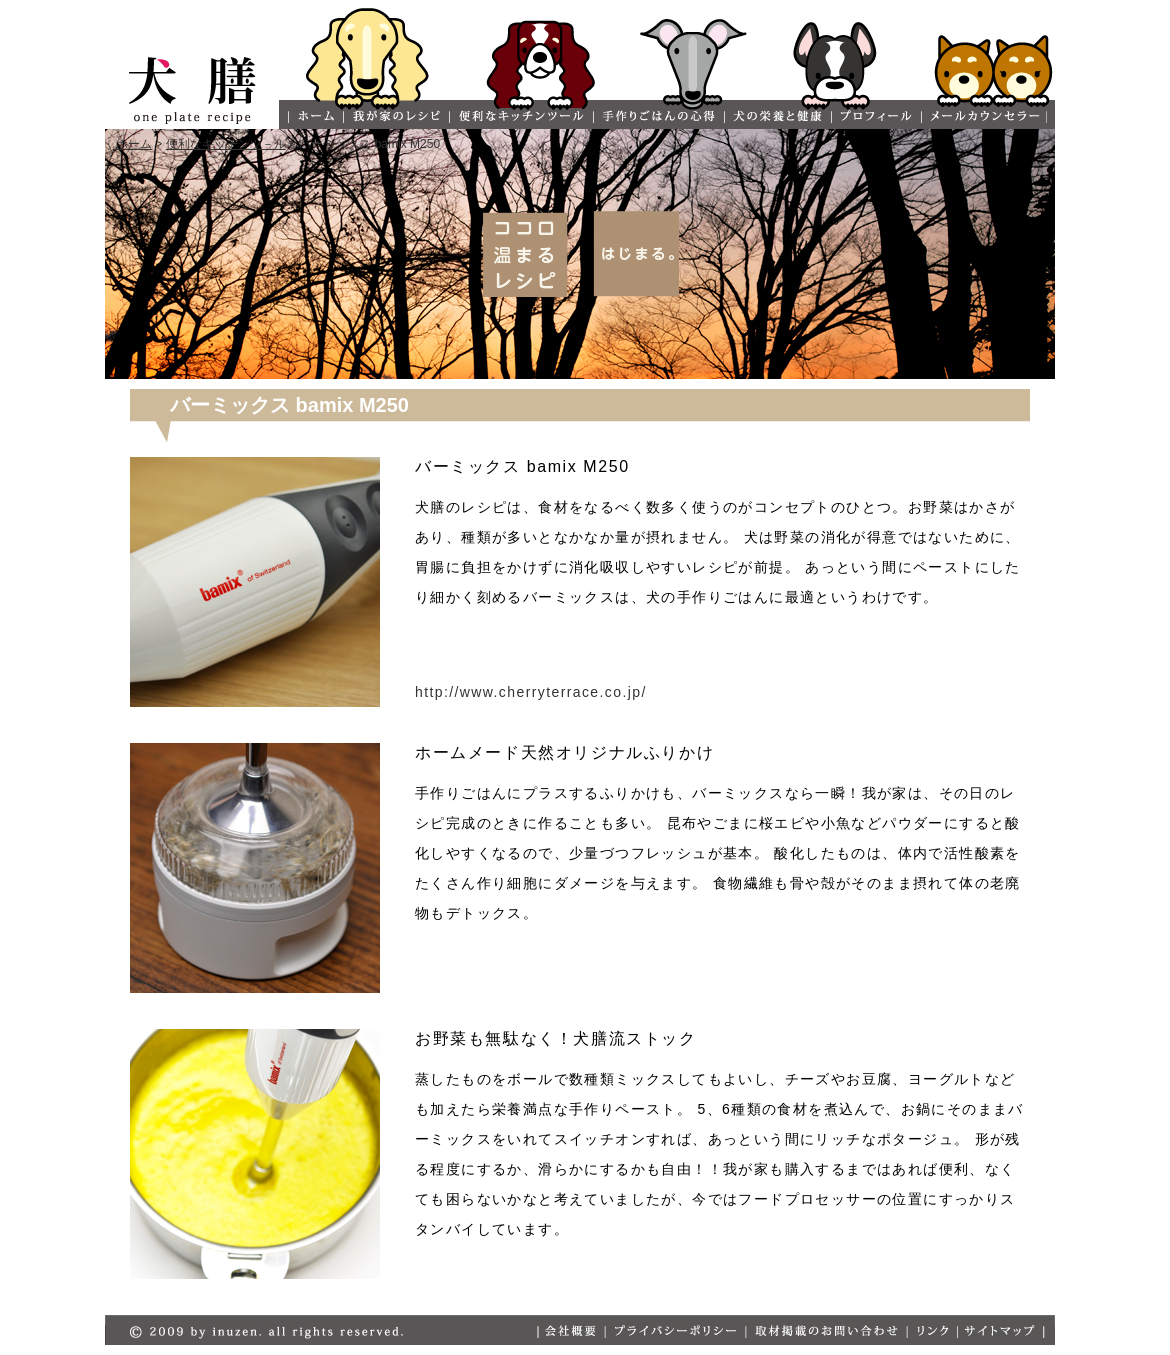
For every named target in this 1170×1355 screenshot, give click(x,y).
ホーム (314, 116)
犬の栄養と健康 (776, 116)
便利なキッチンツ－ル (226, 144)
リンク (931, 1331)
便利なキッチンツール (520, 116)
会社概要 (570, 1331)
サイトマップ (1001, 1331)
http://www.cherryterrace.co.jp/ (531, 692)
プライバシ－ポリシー (674, 1331)
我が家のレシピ (395, 116)
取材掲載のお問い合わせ (825, 1331)
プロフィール (875, 116)
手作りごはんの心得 (657, 116)
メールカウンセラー (983, 116)
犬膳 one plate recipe (192, 83)
